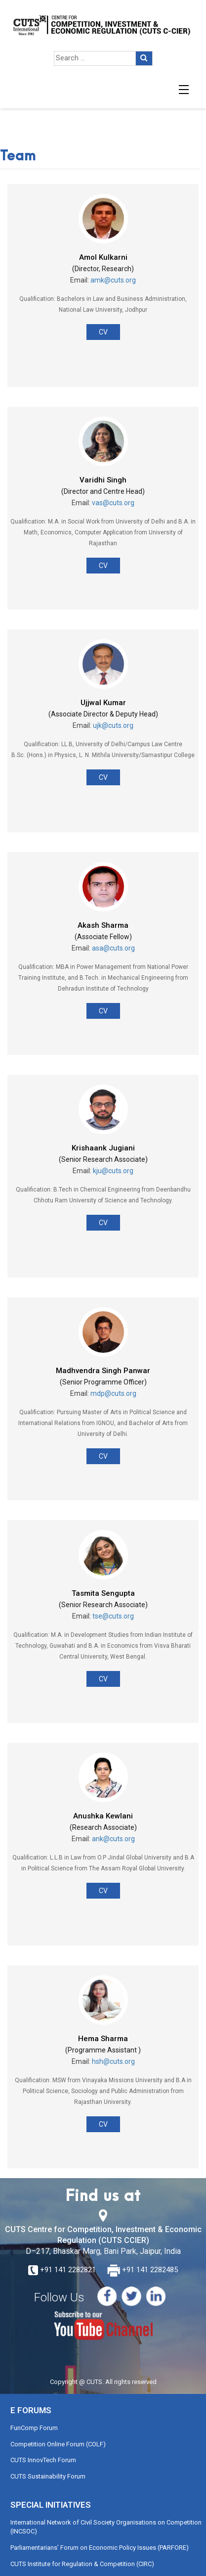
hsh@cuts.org (113, 2061)
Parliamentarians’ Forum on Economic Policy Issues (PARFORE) (99, 2547)
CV (103, 332)
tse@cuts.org (113, 1616)
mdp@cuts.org (113, 1393)
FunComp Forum (34, 2428)
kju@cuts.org (113, 1171)
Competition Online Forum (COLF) (58, 2444)
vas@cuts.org (113, 503)
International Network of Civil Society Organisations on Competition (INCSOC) (106, 2527)
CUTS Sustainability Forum (47, 2476)
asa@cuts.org (113, 948)
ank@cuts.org (113, 1839)
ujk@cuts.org (113, 725)
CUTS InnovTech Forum (43, 2460)
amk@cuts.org (113, 280)
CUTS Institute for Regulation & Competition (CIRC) (82, 2564)
